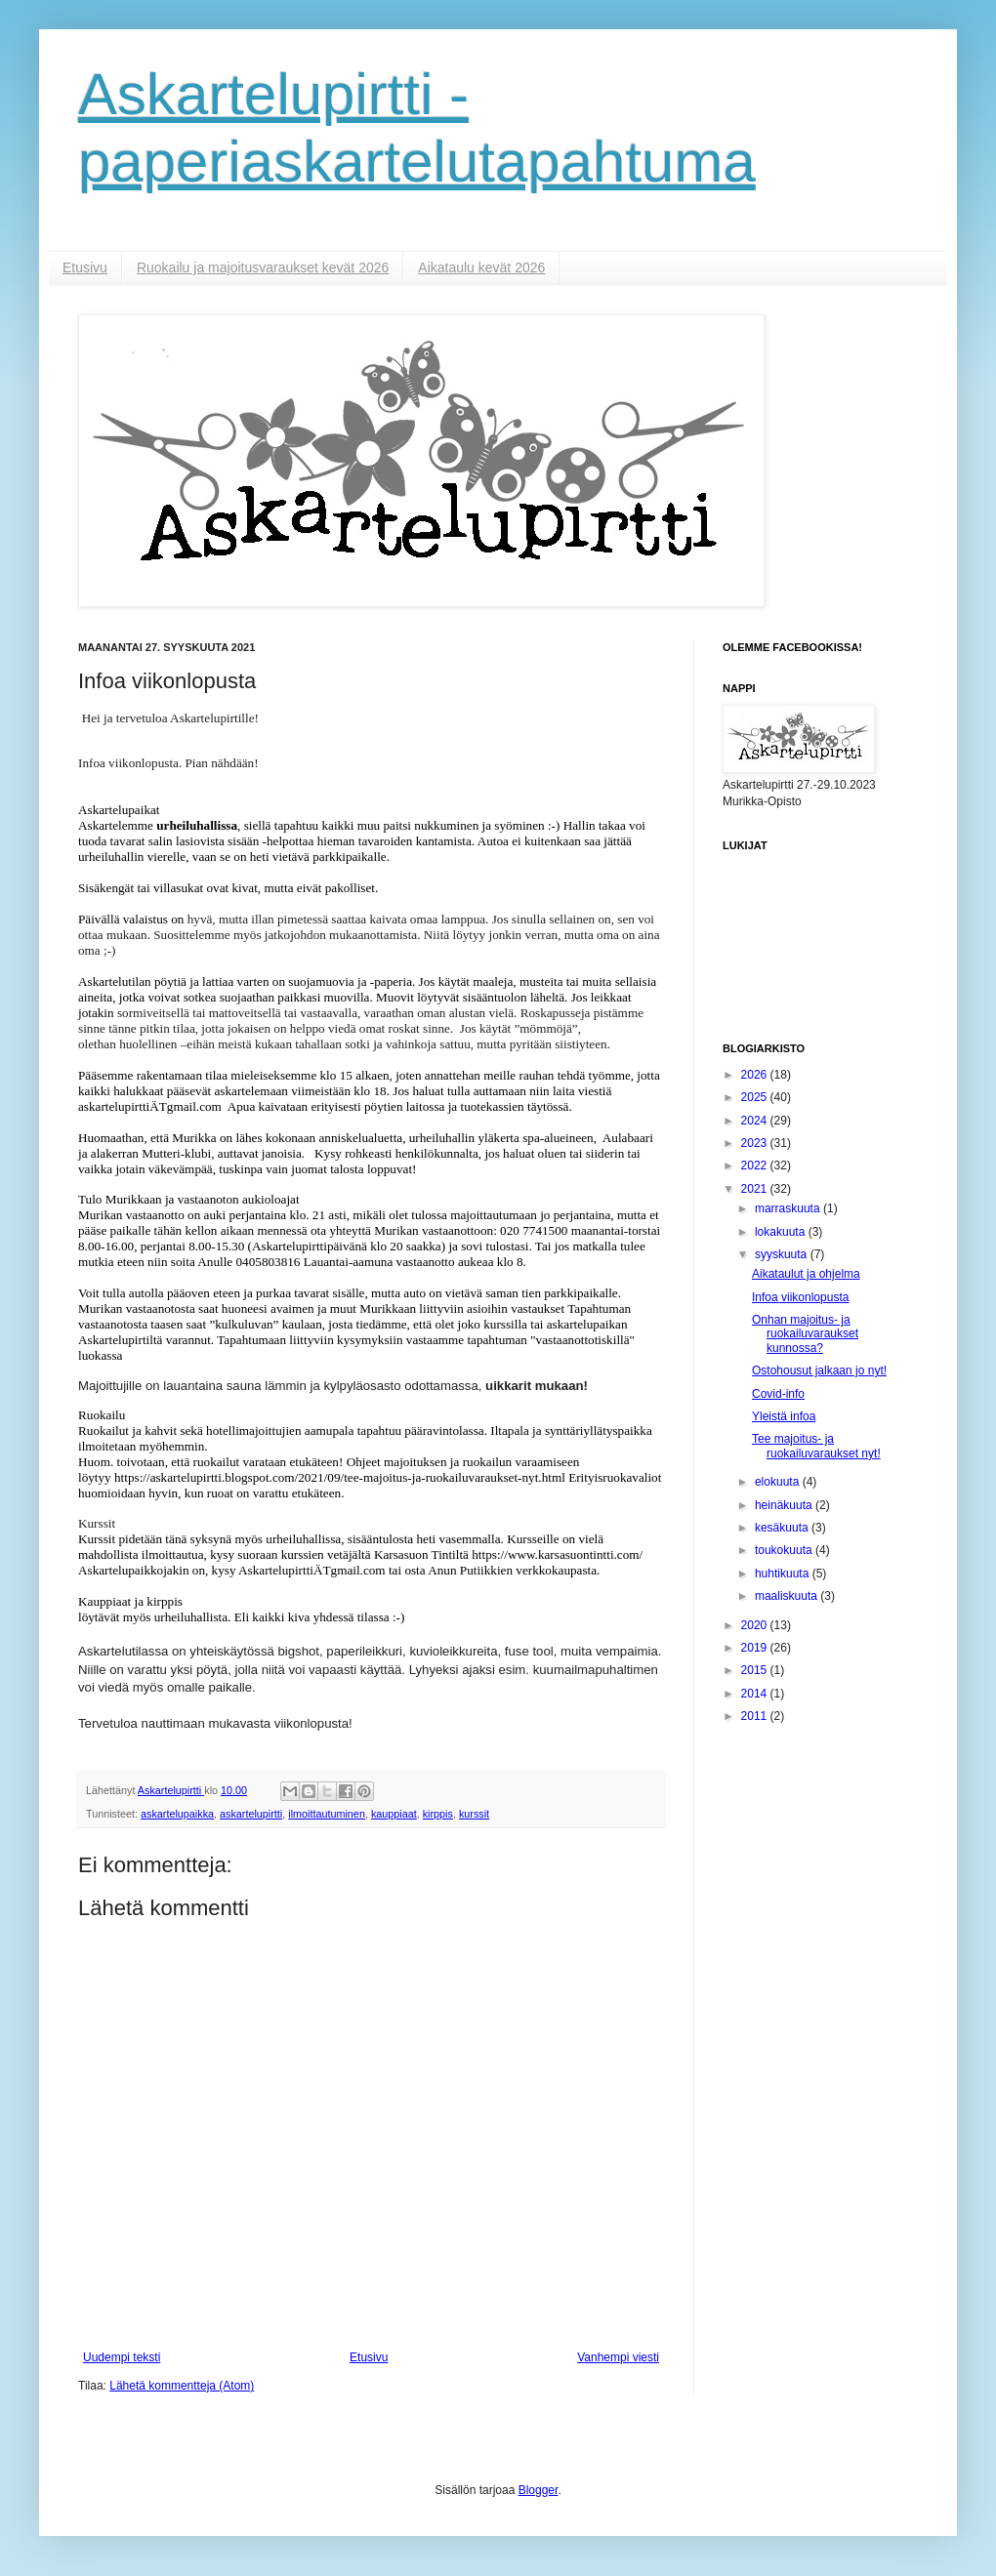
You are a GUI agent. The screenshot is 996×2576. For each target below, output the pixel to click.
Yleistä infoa (783, 1416)
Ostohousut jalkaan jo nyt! (819, 1370)
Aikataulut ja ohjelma (806, 1274)
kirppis (438, 1814)
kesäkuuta (783, 1527)
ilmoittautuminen (326, 1814)
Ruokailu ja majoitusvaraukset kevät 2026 (263, 267)
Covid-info (778, 1394)
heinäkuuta (785, 1505)
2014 (755, 1693)
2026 (755, 1075)
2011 (755, 1716)
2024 (755, 1120)
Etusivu (84, 267)
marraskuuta (789, 1208)
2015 (755, 1670)
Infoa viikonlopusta (800, 1297)
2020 (755, 1625)
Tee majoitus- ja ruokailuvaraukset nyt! (816, 1445)
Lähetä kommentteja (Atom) (181, 2385)
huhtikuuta (783, 1573)
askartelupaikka (177, 1814)
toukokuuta (785, 1550)
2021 (755, 1189)
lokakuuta (782, 1232)
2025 (755, 1097)
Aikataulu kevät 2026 (481, 267)
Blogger (539, 2490)
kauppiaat (394, 1814)
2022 (755, 1165)
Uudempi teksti (121, 2357)
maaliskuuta (787, 1596)
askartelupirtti (251, 1814)
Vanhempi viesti (618, 2357)
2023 (755, 1143)
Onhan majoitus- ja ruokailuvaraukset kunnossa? (805, 1334)
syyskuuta (782, 1254)
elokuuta (779, 1482)
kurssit (474, 1814)
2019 (755, 1648)
